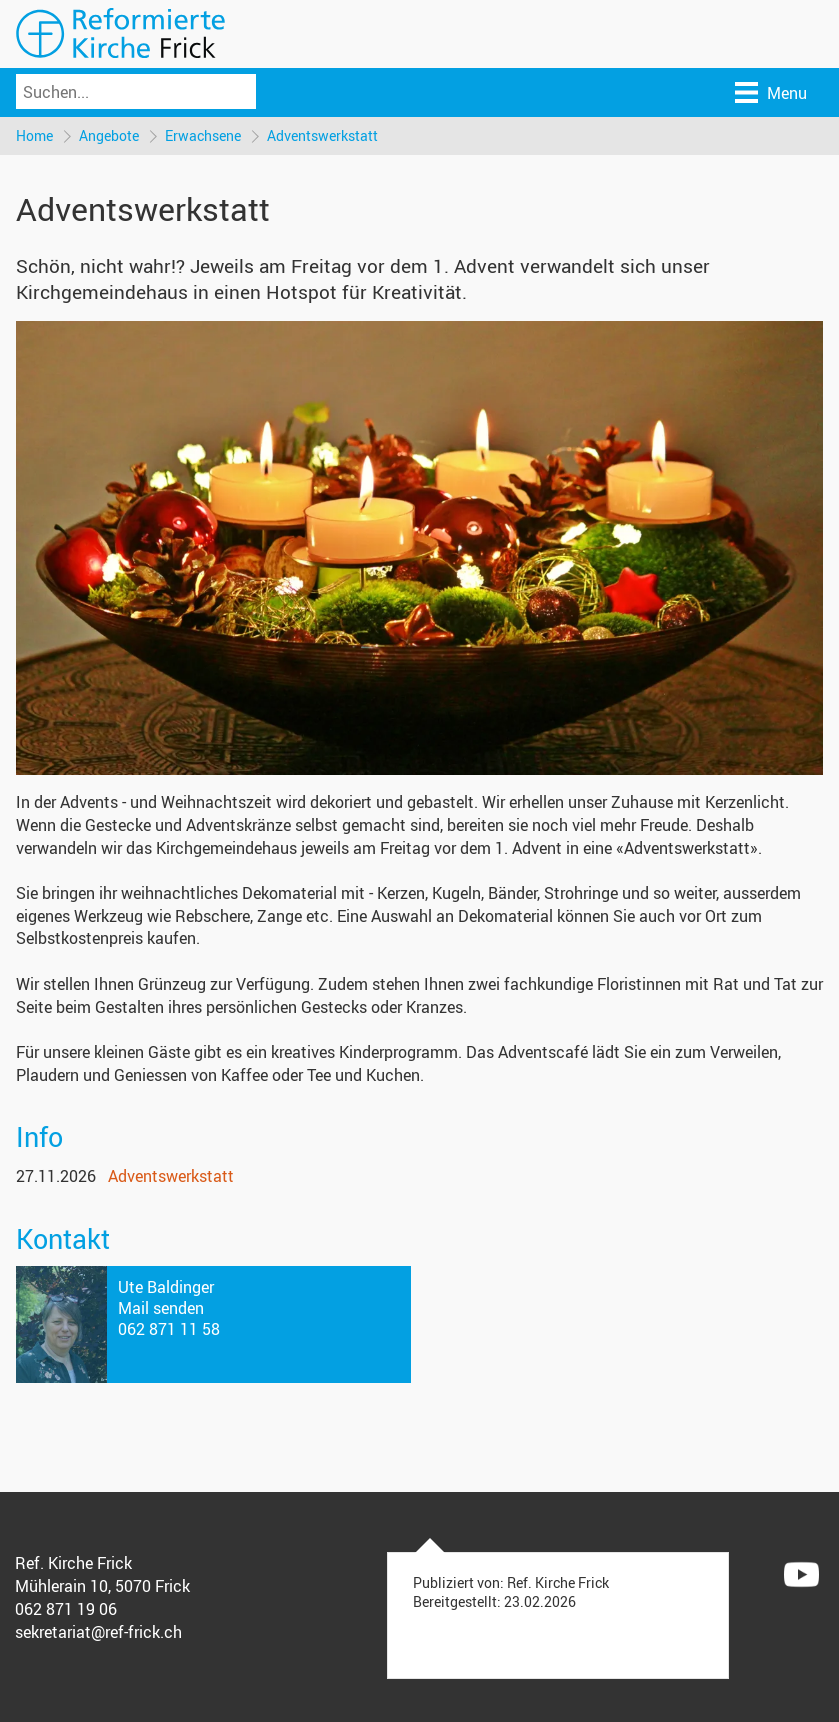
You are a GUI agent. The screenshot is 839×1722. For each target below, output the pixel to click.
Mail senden (161, 1308)
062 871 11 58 (169, 1329)
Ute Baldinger (166, 1287)
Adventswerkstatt (322, 135)
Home (34, 135)
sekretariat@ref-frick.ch (98, 1632)
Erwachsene (203, 135)
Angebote (109, 135)
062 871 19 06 (66, 1609)
